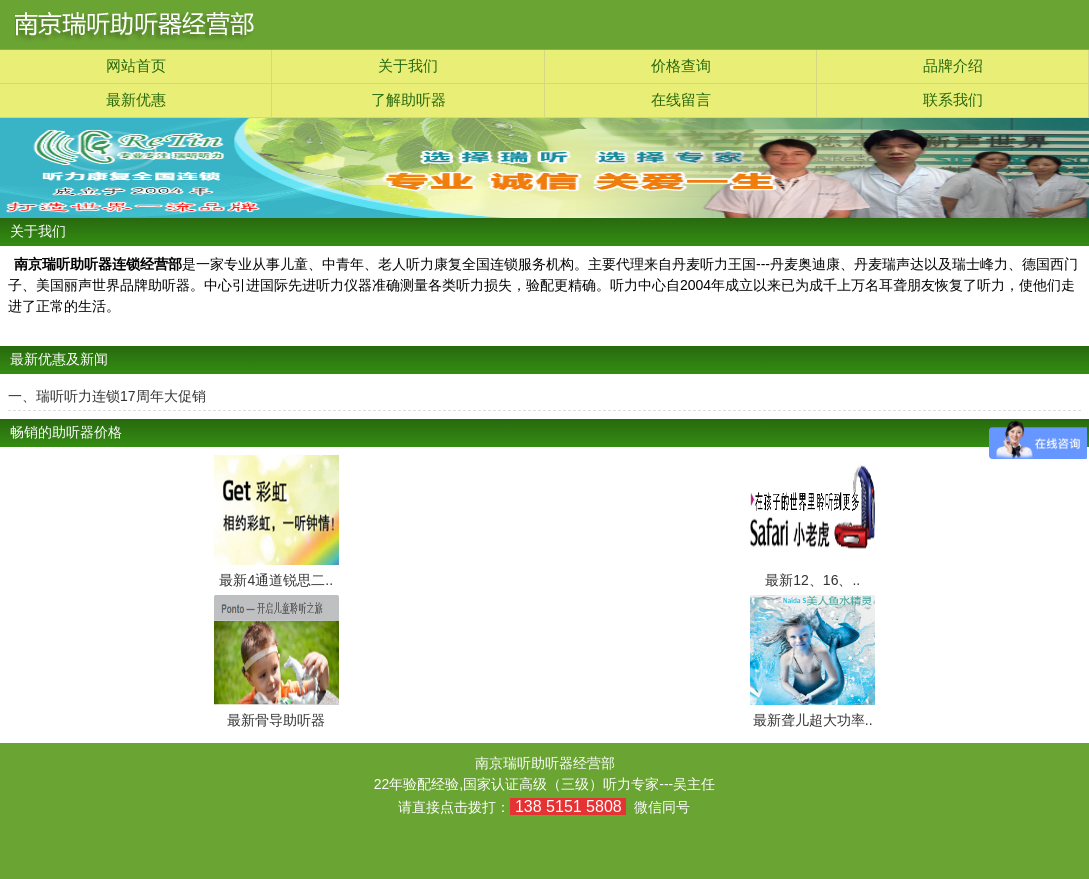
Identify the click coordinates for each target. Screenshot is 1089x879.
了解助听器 (408, 100)
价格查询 (681, 66)
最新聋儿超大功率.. (813, 720)
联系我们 (953, 100)
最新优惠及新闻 (59, 359)
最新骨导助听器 (276, 720)
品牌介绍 (953, 66)
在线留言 (681, 100)
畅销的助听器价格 (66, 432)
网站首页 (136, 66)
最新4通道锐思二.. (276, 580)
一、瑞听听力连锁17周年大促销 (107, 396)
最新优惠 (136, 100)
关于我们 (408, 66)
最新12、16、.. (812, 580)
